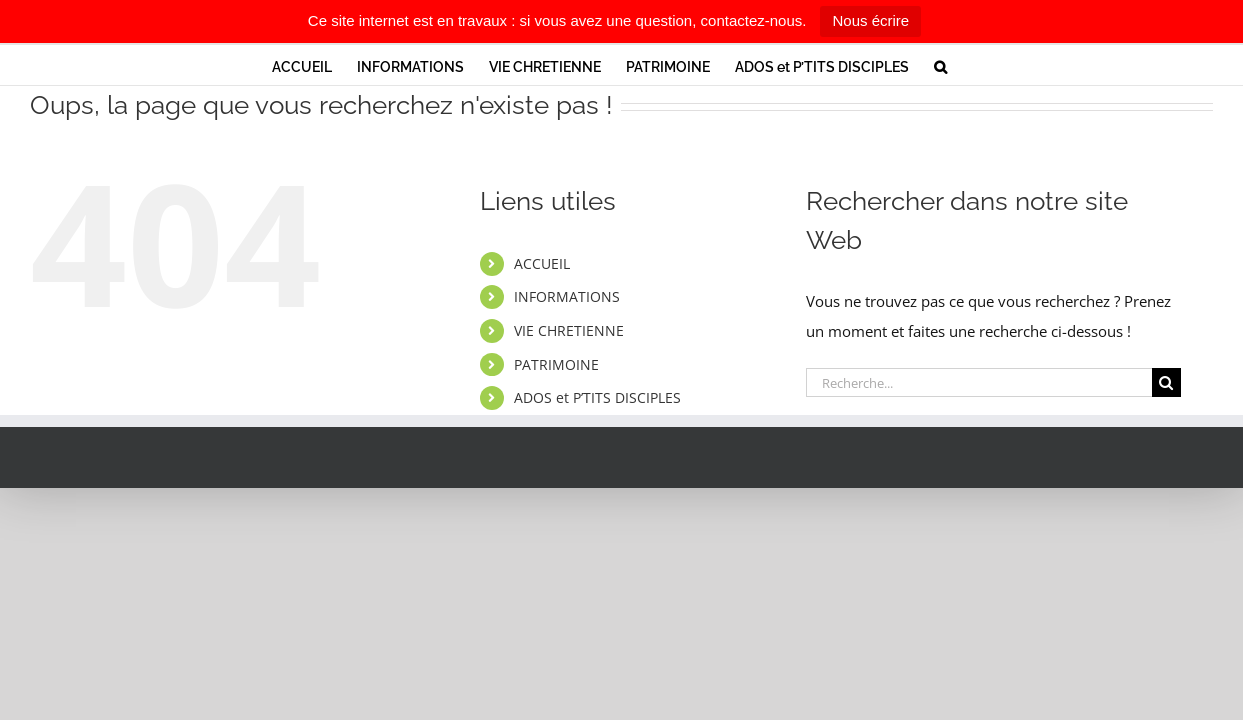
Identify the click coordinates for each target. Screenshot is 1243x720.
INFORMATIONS (567, 296)
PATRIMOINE (556, 364)
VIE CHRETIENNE (569, 330)
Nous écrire (870, 20)
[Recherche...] (978, 382)
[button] (1002, 65)
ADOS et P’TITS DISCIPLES (597, 397)
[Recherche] (1166, 382)
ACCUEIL (542, 263)
